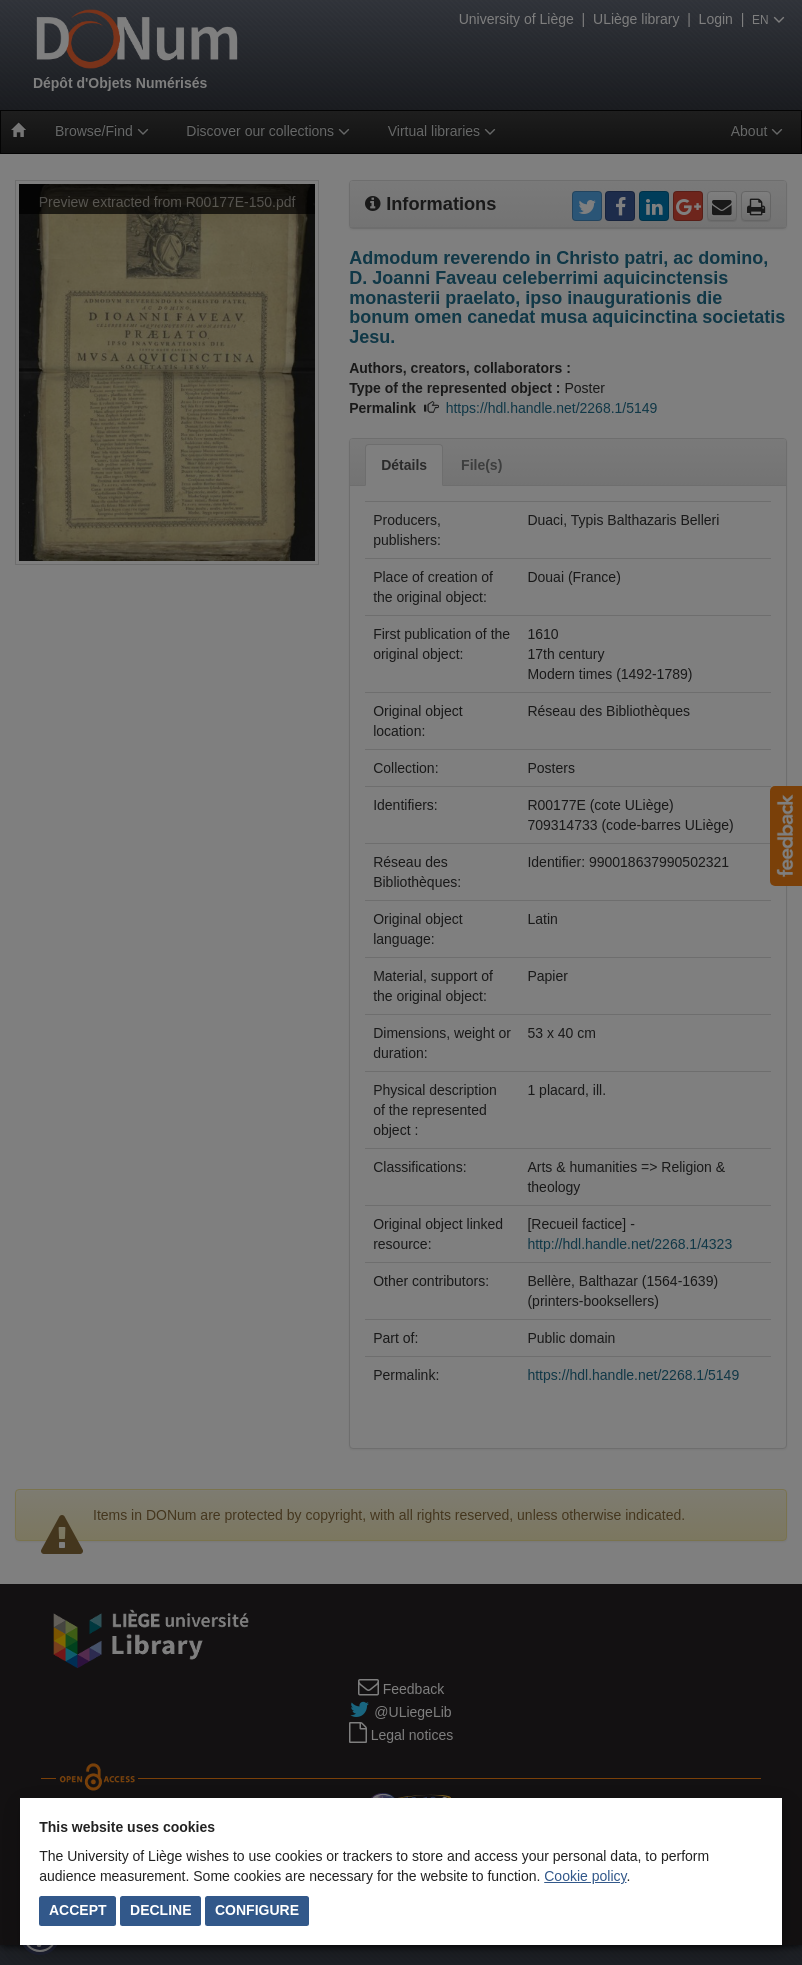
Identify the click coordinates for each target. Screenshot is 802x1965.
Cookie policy (585, 1876)
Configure (257, 1910)
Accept (78, 1910)
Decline (160, 1910)
